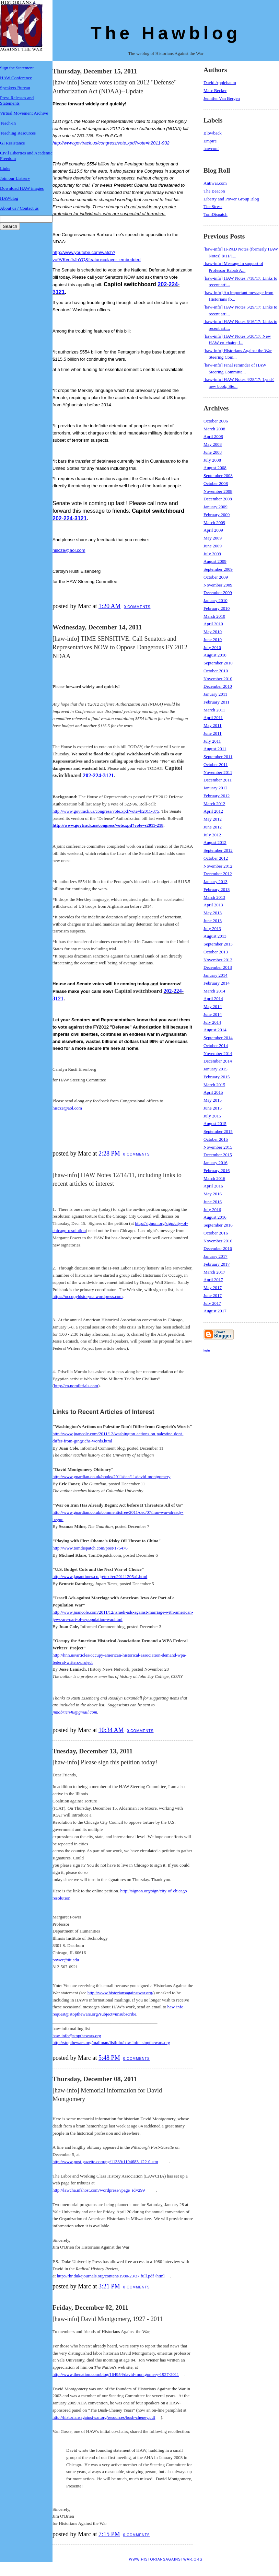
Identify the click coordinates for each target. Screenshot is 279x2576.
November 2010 (218, 678)
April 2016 (213, 1185)
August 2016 (215, 1217)
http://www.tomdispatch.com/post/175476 (90, 1548)
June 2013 (213, 920)
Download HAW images (22, 188)
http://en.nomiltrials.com (76, 1385)
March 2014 (214, 991)
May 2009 (213, 538)
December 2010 (218, 686)
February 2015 (217, 1076)
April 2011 (213, 717)
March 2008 (214, 428)
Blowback (213, 133)
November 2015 (218, 1147)
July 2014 (212, 1022)
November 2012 (218, 866)
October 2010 (216, 670)
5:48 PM (109, 2057)
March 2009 (214, 522)
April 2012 (213, 811)
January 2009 (216, 506)
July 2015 (212, 1115)
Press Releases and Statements (17, 100)
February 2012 (217, 795)
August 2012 (215, 842)
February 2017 (217, 1264)
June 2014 (213, 1014)
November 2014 (218, 1053)
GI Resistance (12, 143)
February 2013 (217, 889)
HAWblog (9, 198)
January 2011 (215, 694)
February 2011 (217, 702)
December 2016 (218, 1248)
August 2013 (215, 936)
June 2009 (213, 545)
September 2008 (218, 475)
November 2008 (218, 491)
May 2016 (213, 1193)
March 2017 (214, 1272)
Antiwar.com (215, 183)
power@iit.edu (66, 1959)
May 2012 (213, 819)
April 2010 (213, 623)
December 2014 (218, 1061)
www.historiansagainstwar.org (166, 2559)
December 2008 (218, 498)
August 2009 (215, 561)
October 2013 (216, 951)
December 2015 (218, 1154)
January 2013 (216, 881)
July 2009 (212, 553)
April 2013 (213, 904)
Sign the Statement (17, 67)
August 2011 (215, 748)
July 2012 (212, 834)
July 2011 (212, 741)
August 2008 (215, 467)
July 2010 (212, 647)
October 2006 (216, 420)
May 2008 (213, 444)
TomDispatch (216, 214)
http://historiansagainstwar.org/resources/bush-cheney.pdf (104, 2417)
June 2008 (213, 452)
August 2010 (215, 655)
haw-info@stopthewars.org (77, 2035)
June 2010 (213, 639)
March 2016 (214, 1178)
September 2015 (218, 1131)
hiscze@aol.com (69, 550)
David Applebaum (220, 82)
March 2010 (214, 616)
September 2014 (218, 1037)
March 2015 (214, 1084)
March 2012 (214, 803)
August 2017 (215, 1310)
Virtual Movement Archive (24, 113)
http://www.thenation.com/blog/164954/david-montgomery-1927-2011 (116, 2374)
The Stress (213, 206)
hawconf (211, 148)
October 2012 (216, 858)
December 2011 (218, 779)
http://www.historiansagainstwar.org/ (120, 1992)
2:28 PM (109, 1153)
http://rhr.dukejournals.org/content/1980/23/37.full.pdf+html (111, 2275)
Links (5, 168)
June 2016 (213, 1201)
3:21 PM (109, 2286)
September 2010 (218, 662)
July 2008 (212, 460)
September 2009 (218, 569)
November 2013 (218, 959)
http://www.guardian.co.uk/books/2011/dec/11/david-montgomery (112, 1476)
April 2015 (213, 1092)
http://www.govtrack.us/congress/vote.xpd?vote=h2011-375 (106, 811)
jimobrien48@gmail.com (75, 1712)
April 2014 (213, 998)
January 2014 (216, 975)
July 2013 (212, 928)
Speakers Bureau (15, 87)
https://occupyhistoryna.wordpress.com (88, 1296)
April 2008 (213, 436)
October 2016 (216, 1232)
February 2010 (217, 608)
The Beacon (214, 191)
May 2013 (213, 912)
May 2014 (213, 1006)
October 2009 (216, 577)
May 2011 (213, 725)
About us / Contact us (19, 208)
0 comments (137, 607)
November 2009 (218, 585)
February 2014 (217, 983)
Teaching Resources (18, 133)
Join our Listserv (15, 178)
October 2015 (216, 1139)
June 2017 (213, 1295)
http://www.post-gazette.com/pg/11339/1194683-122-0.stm (105, 2161)
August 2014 (215, 1029)
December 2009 (218, 592)
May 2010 (213, 631)
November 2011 (218, 772)
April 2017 (213, 1279)
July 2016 (212, 1209)
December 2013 (218, 967)
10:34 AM (111, 1730)
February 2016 (217, 1170)
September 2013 (218, 944)
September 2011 (218, 756)
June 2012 (213, 826)
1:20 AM (109, 606)
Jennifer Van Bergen (222, 98)
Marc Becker (215, 90)
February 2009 (217, 514)
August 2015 (215, 1123)
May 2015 (213, 1100)
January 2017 (216, 1256)
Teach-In (8, 123)
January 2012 (216, 787)
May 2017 (213, 1287)
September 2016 (218, 1225)
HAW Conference (16, 77)
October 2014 (216, 1045)
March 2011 (214, 709)
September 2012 (218, 850)
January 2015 (216, 1068)
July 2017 (212, 1303)
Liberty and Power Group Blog (231, 198)
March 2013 (214, 897)
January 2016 (216, 1162)
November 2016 (218, 1240)
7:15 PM (109, 2534)
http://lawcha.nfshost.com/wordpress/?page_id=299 (99, 2190)
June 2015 (213, 1108)
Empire (210, 140)
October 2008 (216, 483)
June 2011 (213, 733)
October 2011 (216, 764)
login (207, 1350)
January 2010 (216, 600)
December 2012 (218, 873)
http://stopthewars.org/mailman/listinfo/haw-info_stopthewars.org (111, 2042)
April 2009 (213, 530)
